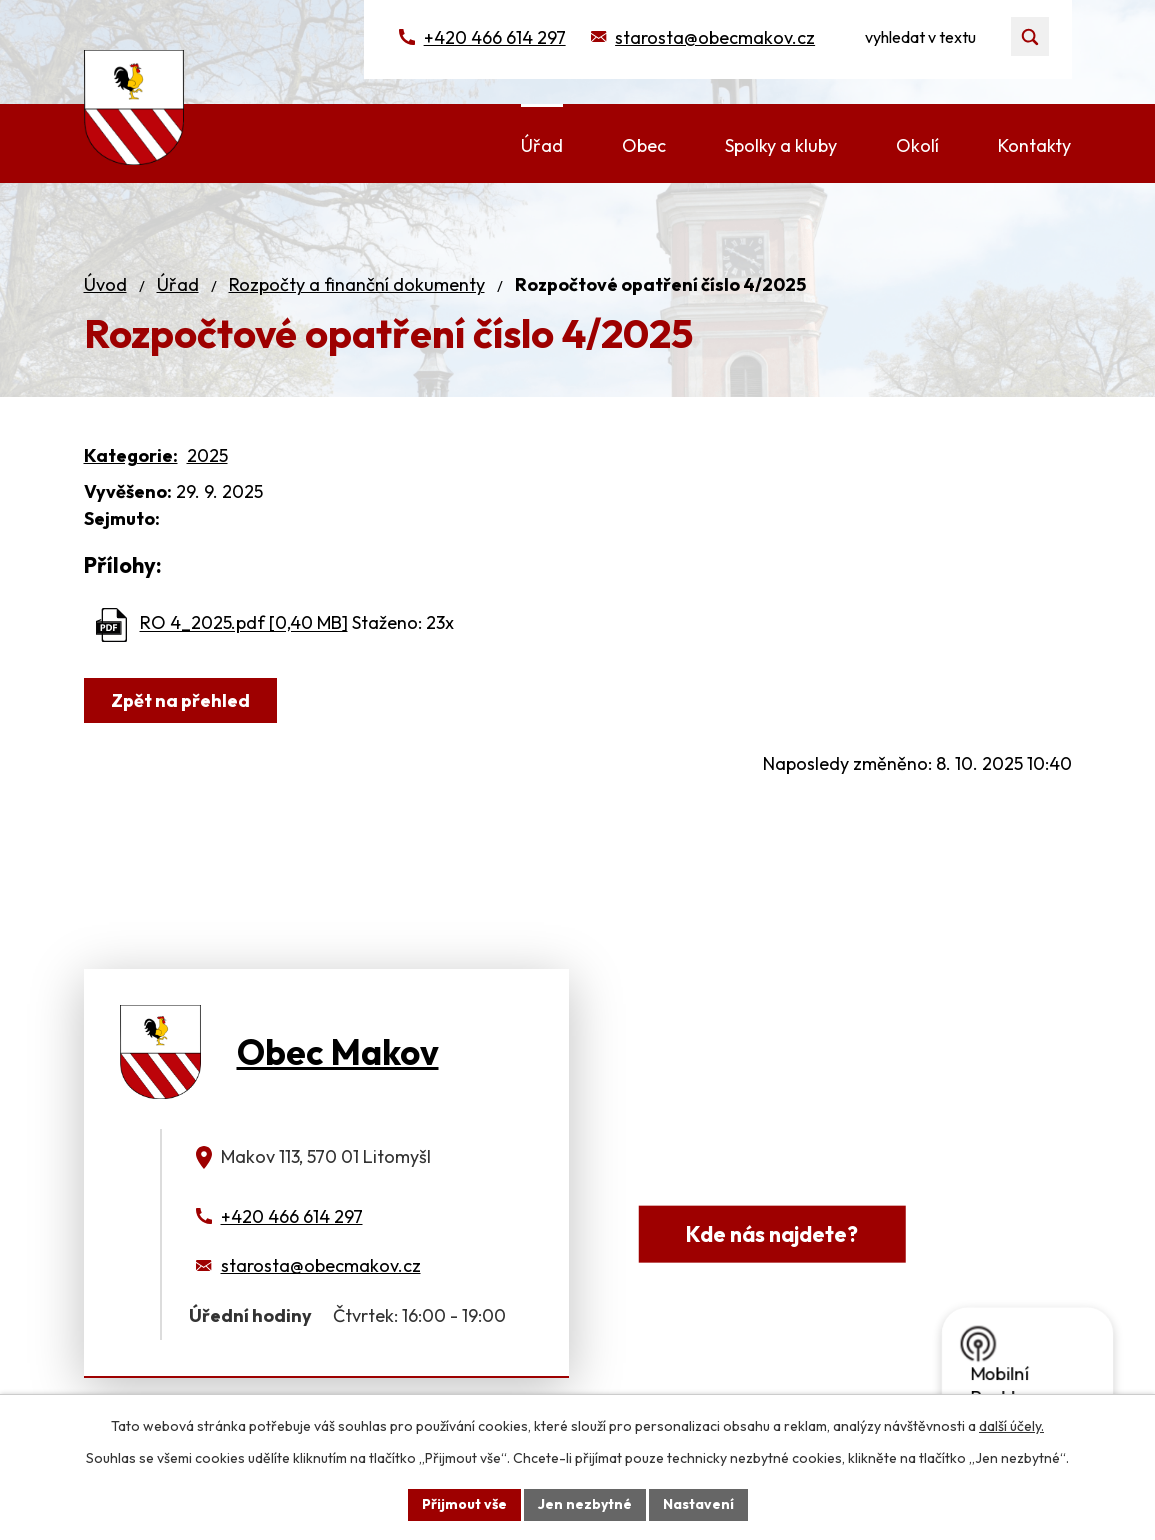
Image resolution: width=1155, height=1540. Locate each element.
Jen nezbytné (585, 1504)
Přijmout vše (464, 1504)
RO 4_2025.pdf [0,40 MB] (244, 623)
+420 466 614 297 (495, 37)
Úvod (105, 284)
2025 (207, 455)
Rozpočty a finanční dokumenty (357, 284)
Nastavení (698, 1504)
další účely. (1011, 1426)
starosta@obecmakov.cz (715, 37)
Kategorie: (131, 455)
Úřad (178, 284)
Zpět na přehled (180, 700)
